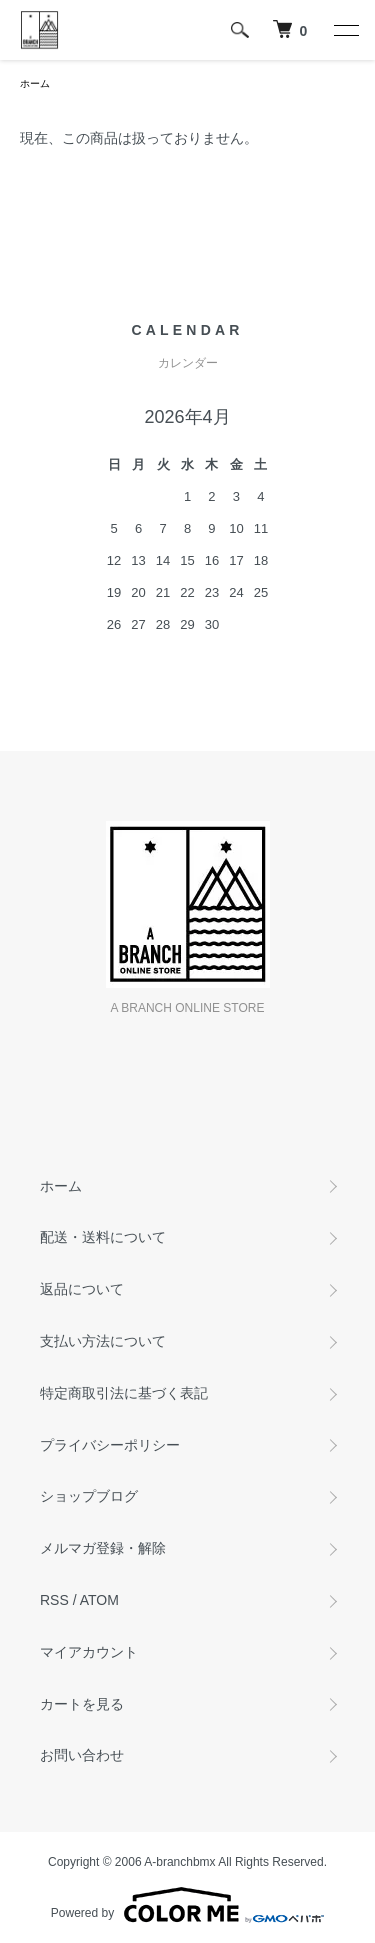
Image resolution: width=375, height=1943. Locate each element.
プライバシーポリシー (110, 1445)
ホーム (35, 83)
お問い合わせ (82, 1755)
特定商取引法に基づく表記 (124, 1393)
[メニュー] (345, 30)
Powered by (187, 1905)
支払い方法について (103, 1341)
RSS (54, 1600)
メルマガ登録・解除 (103, 1548)
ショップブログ (89, 1496)
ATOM (99, 1600)
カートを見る (82, 1704)
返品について (82, 1289)
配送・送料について (103, 1237)
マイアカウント (89, 1652)
